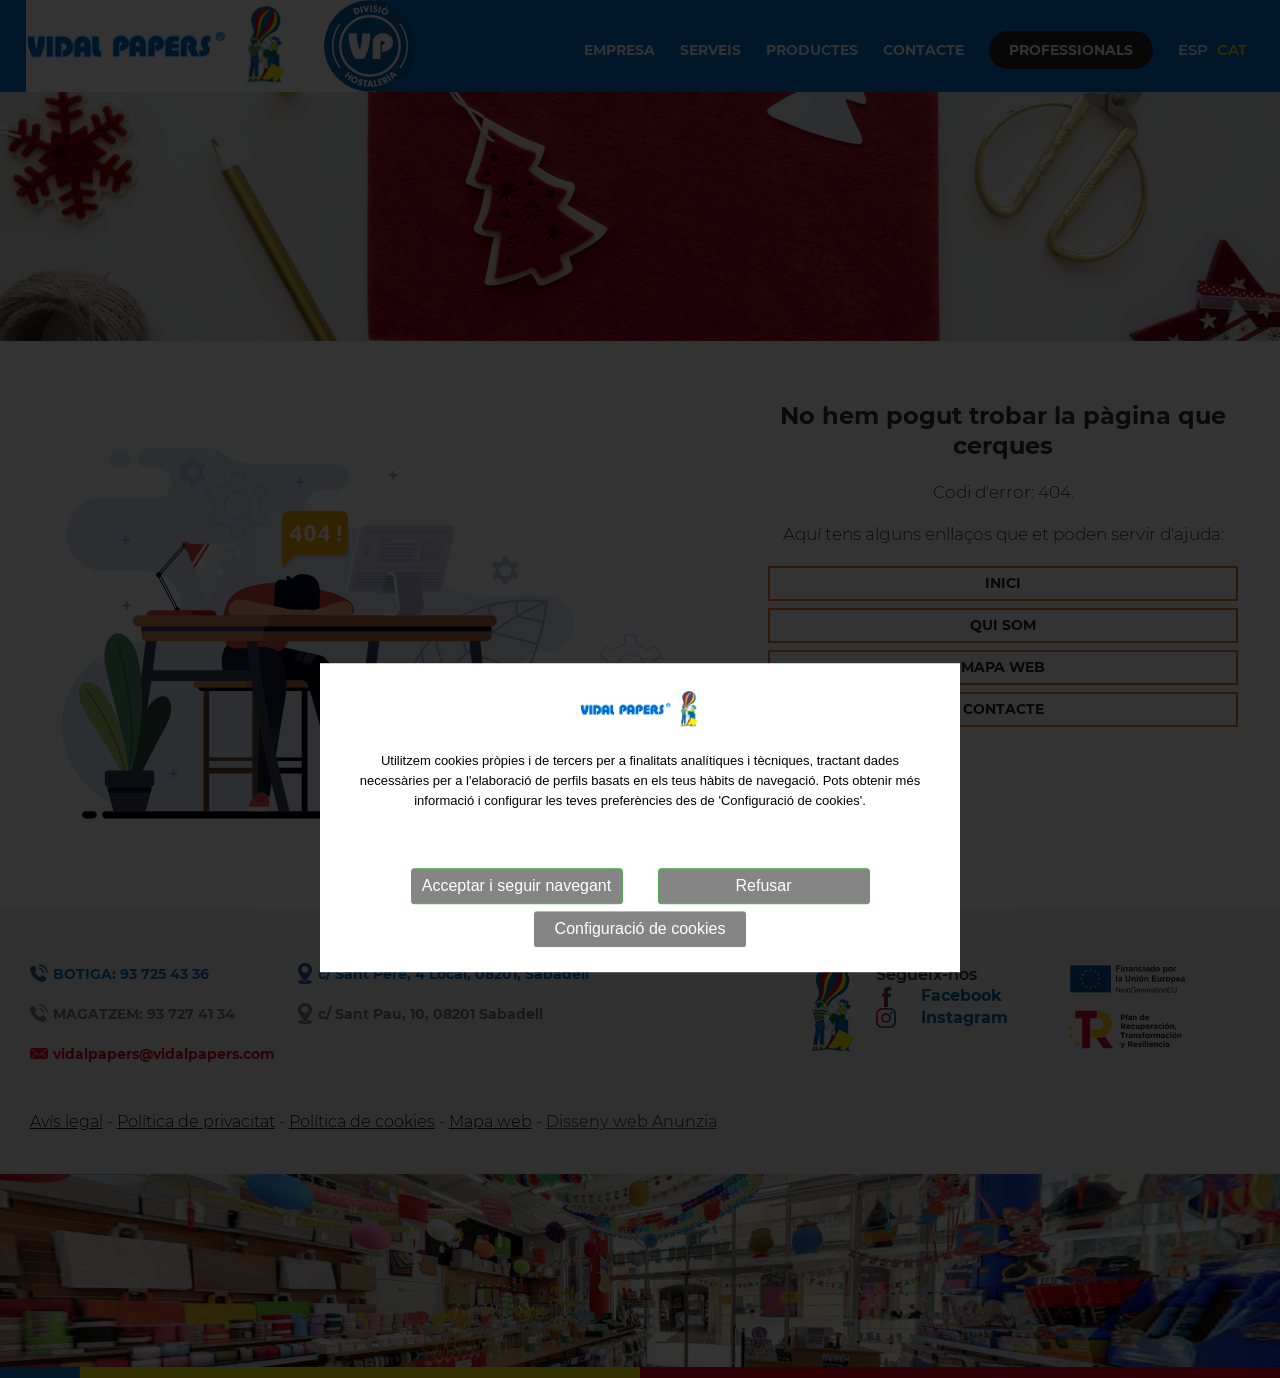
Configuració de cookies (640, 955)
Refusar (763, 912)
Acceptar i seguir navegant (516, 912)
